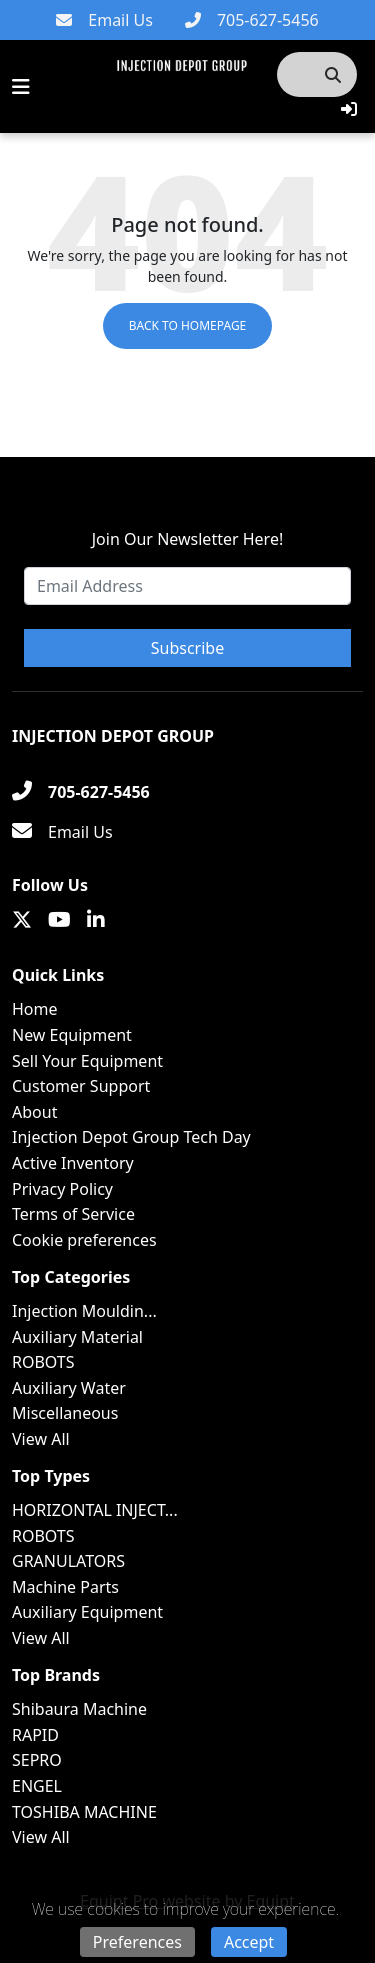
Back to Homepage (188, 325)
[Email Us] (104, 20)
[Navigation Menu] (21, 87)
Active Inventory (73, 1163)
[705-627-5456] (252, 20)
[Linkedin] (96, 920)
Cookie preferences (84, 1240)
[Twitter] (22, 920)
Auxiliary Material (77, 1337)
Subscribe (187, 648)
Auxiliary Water (69, 1388)
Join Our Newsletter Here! (187, 539)
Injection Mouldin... (84, 1311)
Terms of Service (73, 1214)
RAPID (35, 1735)
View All (41, 1439)
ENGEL (37, 1786)
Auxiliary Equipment (87, 1612)
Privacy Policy (62, 1189)
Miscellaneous (65, 1413)
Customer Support (81, 1086)
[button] (349, 109)
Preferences (137, 1942)
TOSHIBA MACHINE (84, 1812)
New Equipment (72, 1035)
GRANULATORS (68, 1561)
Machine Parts (65, 1587)
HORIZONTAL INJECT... (95, 1510)
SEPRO (37, 1760)
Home (35, 1009)
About (34, 1112)
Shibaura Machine (79, 1709)
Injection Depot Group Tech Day (131, 1137)
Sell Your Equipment (87, 1061)
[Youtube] (59, 920)
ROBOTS (43, 1362)
